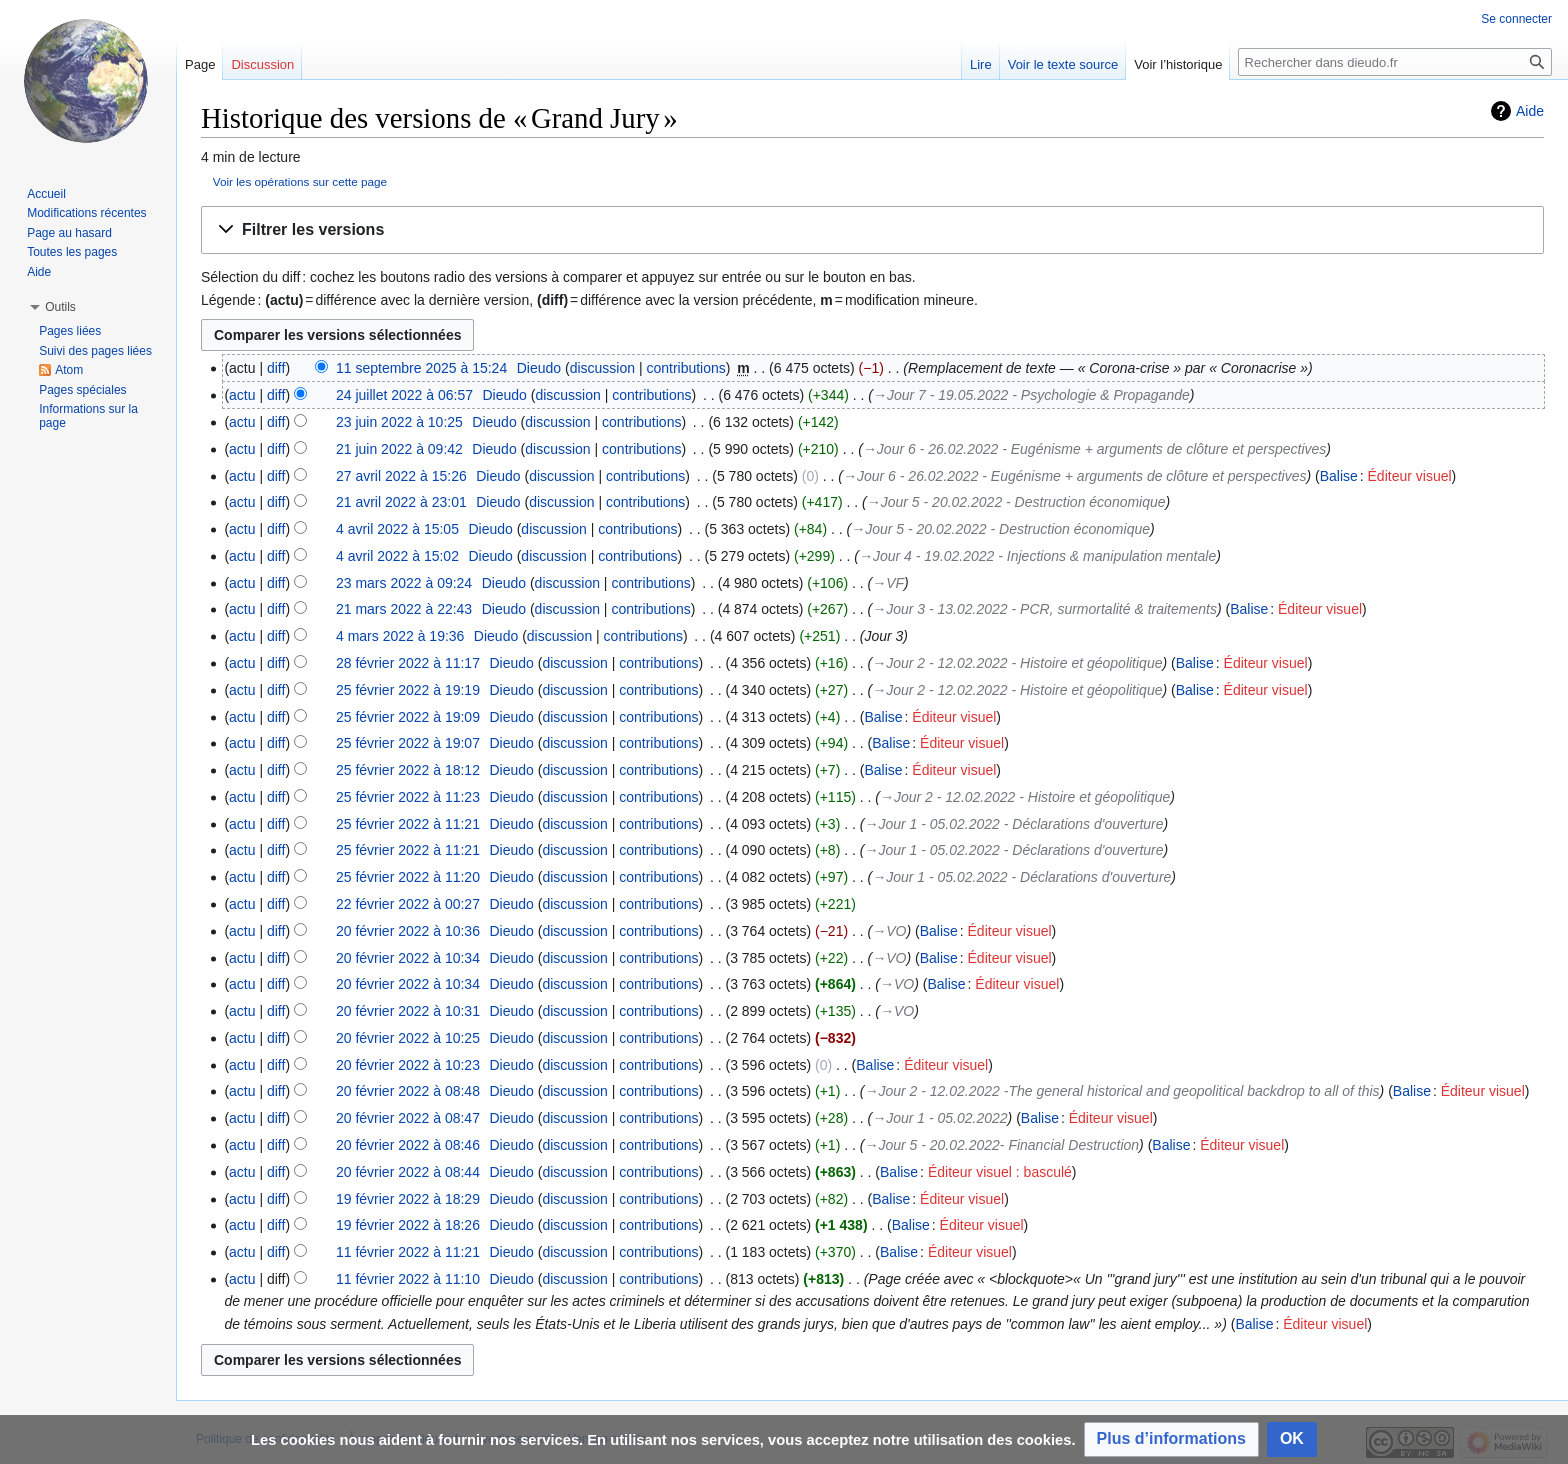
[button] (872, 230)
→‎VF (888, 583)
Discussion (262, 64)
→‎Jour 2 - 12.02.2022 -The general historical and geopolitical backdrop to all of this (1121, 1091)
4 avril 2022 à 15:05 (397, 529)
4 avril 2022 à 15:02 (397, 556)
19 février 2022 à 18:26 (408, 1225)
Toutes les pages (72, 252)
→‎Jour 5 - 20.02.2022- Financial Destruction (1001, 1145)
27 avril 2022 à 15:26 (401, 476)
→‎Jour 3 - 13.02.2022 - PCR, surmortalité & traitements (1044, 609)
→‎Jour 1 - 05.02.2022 (939, 1118)
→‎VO (889, 931)
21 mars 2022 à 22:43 (404, 609)
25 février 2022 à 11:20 (408, 877)
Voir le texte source (1063, 64)
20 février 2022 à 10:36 (408, 931)
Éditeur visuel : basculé (1000, 1172)
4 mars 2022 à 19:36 (400, 636)
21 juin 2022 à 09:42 (399, 449)
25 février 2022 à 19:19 (408, 690)
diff (276, 368)
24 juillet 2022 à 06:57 (404, 395)
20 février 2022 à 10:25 (408, 1038)
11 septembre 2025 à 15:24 (421, 368)
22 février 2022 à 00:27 (408, 904)
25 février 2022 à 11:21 (408, 824)
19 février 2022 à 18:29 (408, 1199)
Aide (1530, 111)
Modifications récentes (86, 213)
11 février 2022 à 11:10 (408, 1279)
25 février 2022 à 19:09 (408, 717)
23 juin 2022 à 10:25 (399, 422)
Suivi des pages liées (95, 351)
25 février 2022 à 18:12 (408, 770)
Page (200, 64)
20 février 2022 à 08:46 (408, 1145)
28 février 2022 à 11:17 (408, 663)
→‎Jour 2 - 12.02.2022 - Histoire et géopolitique (1017, 663)
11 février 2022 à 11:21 (408, 1252)
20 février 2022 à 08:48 (408, 1091)
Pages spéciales (82, 390)
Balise (1339, 476)
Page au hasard (69, 233)
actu (242, 395)
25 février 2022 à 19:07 (408, 743)
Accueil (46, 194)
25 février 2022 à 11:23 (408, 797)
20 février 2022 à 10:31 (408, 1011)
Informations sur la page (88, 416)
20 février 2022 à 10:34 (408, 958)
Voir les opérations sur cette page (300, 181)
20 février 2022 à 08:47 (408, 1118)
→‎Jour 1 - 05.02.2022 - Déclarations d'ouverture (1013, 824)
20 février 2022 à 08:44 (408, 1172)
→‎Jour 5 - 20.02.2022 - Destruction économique (1016, 502)
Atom (69, 370)
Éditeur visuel (1410, 476)
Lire (981, 64)
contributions (685, 368)
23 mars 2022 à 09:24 (404, 583)
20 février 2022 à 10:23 (408, 1065)
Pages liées (70, 331)
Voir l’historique (1178, 64)
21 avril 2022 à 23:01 (401, 502)
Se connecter (1516, 19)
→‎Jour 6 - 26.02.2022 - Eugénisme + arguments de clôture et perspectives (1094, 449)
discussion (602, 368)
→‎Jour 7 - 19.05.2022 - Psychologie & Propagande (1031, 395)
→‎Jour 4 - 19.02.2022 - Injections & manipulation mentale (1037, 556)
